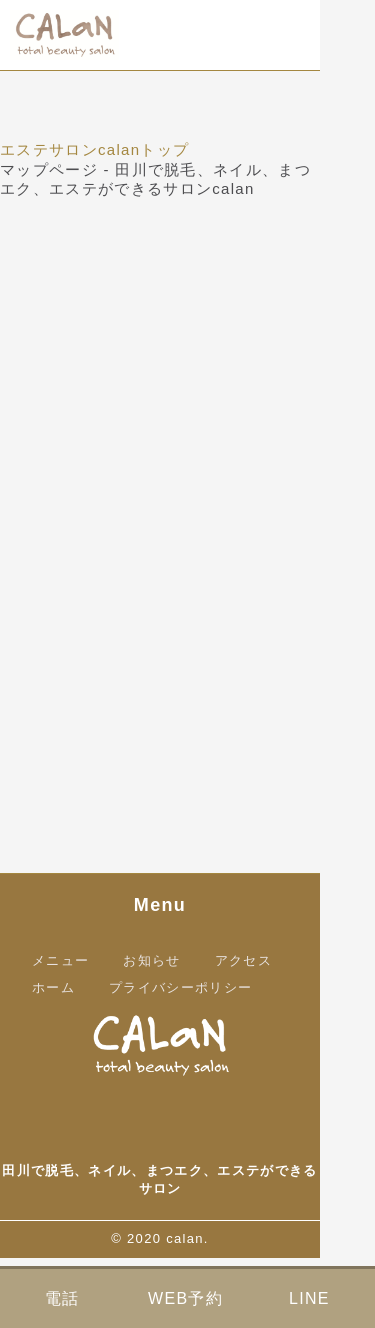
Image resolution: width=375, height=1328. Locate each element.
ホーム (53, 987)
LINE (309, 1298)
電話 (62, 1298)
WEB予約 (185, 1298)
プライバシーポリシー (180, 987)
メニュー (60, 960)
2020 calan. (168, 1238)
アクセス (243, 960)
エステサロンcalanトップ (94, 149)
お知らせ (151, 960)
